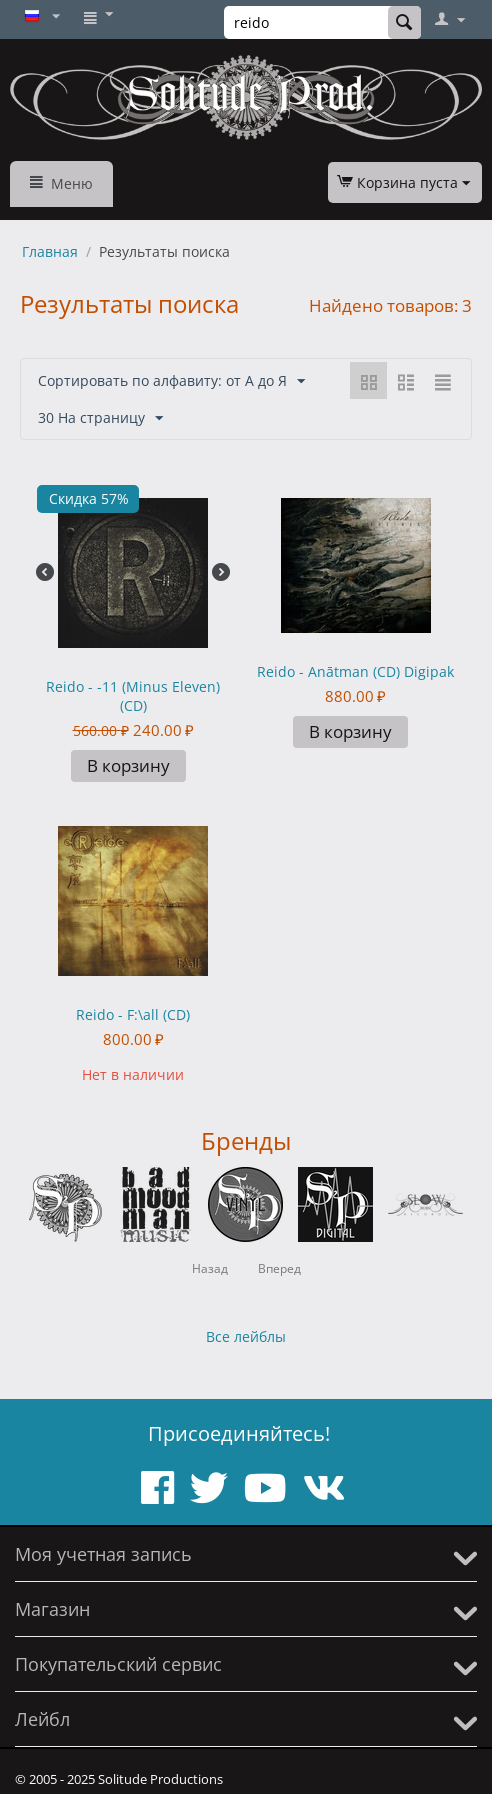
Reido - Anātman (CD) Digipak (355, 671)
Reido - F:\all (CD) (133, 1014)
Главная (50, 251)
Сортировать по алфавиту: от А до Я (171, 381)
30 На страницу (100, 418)
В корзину (128, 765)
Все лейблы (246, 1336)
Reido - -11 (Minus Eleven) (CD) (133, 696)
